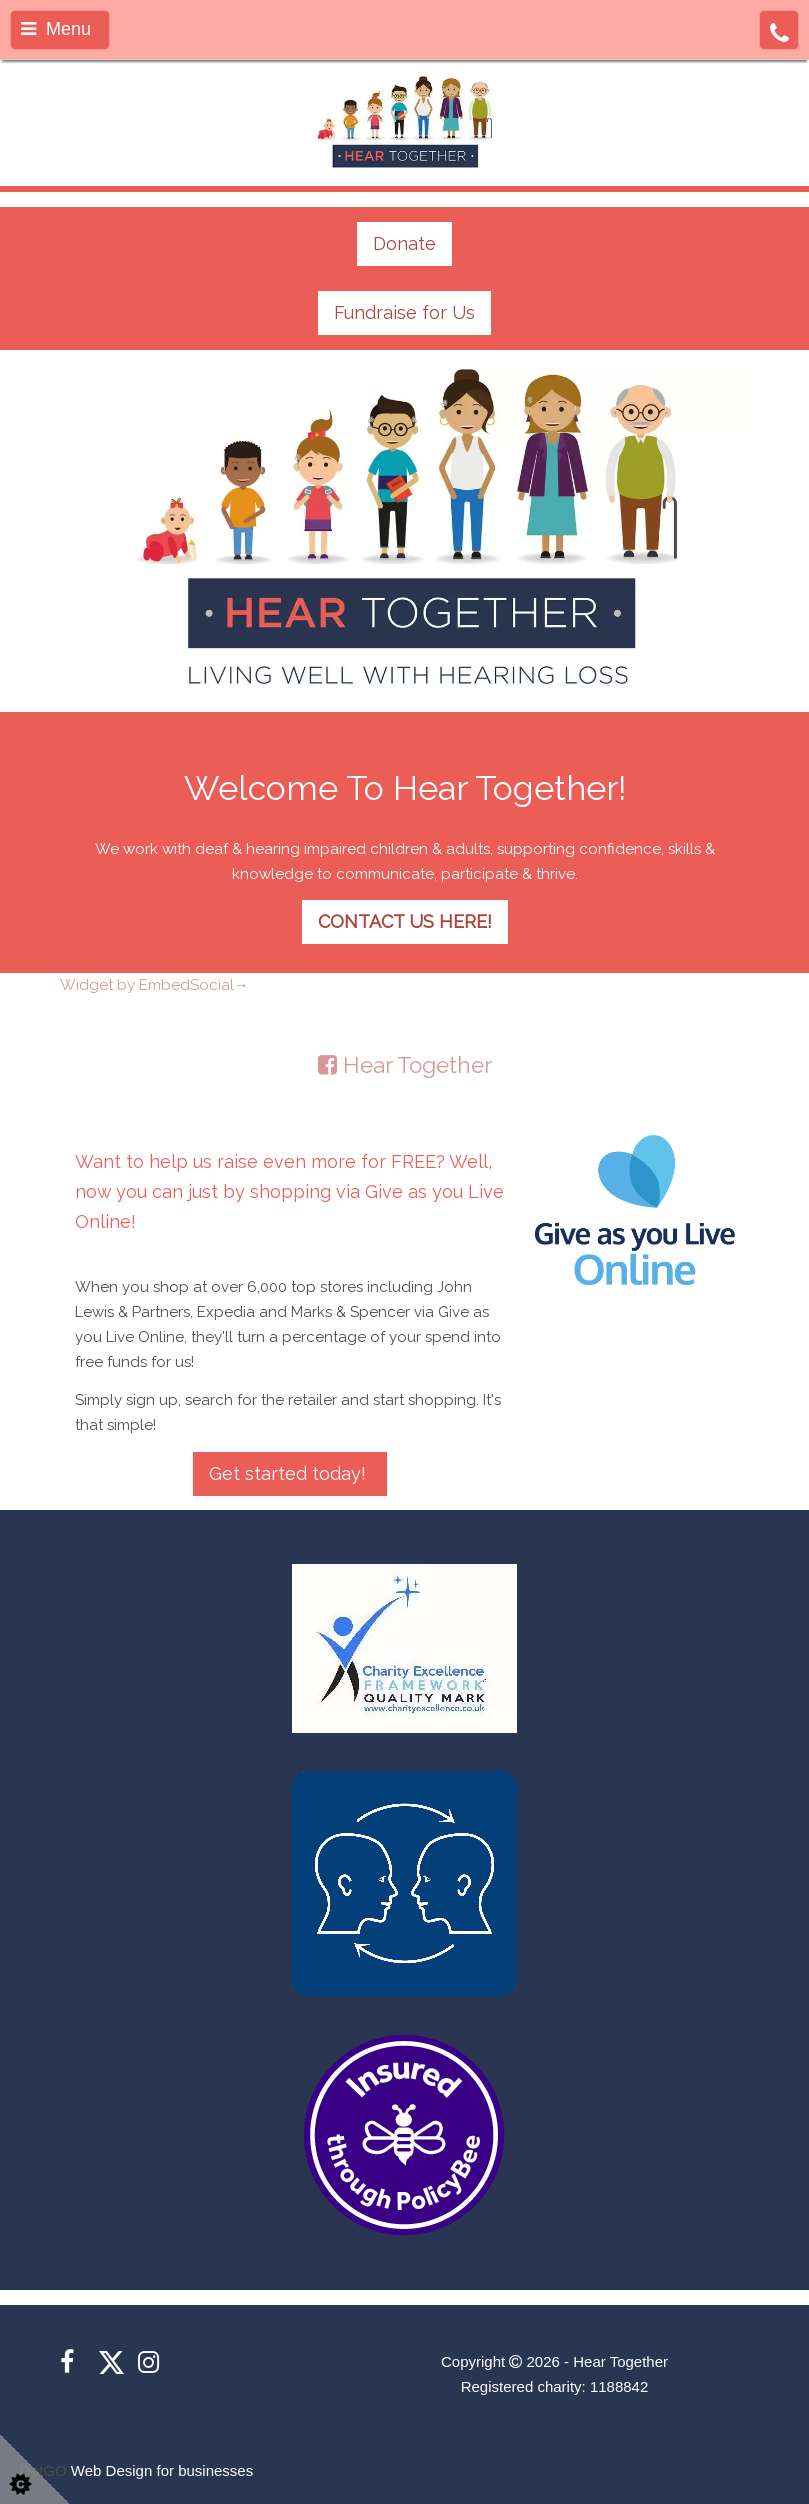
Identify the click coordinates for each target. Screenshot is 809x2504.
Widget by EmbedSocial (154, 985)
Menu (56, 29)
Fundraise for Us (404, 312)
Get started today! (290, 1473)
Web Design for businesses (162, 2470)
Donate (404, 243)
